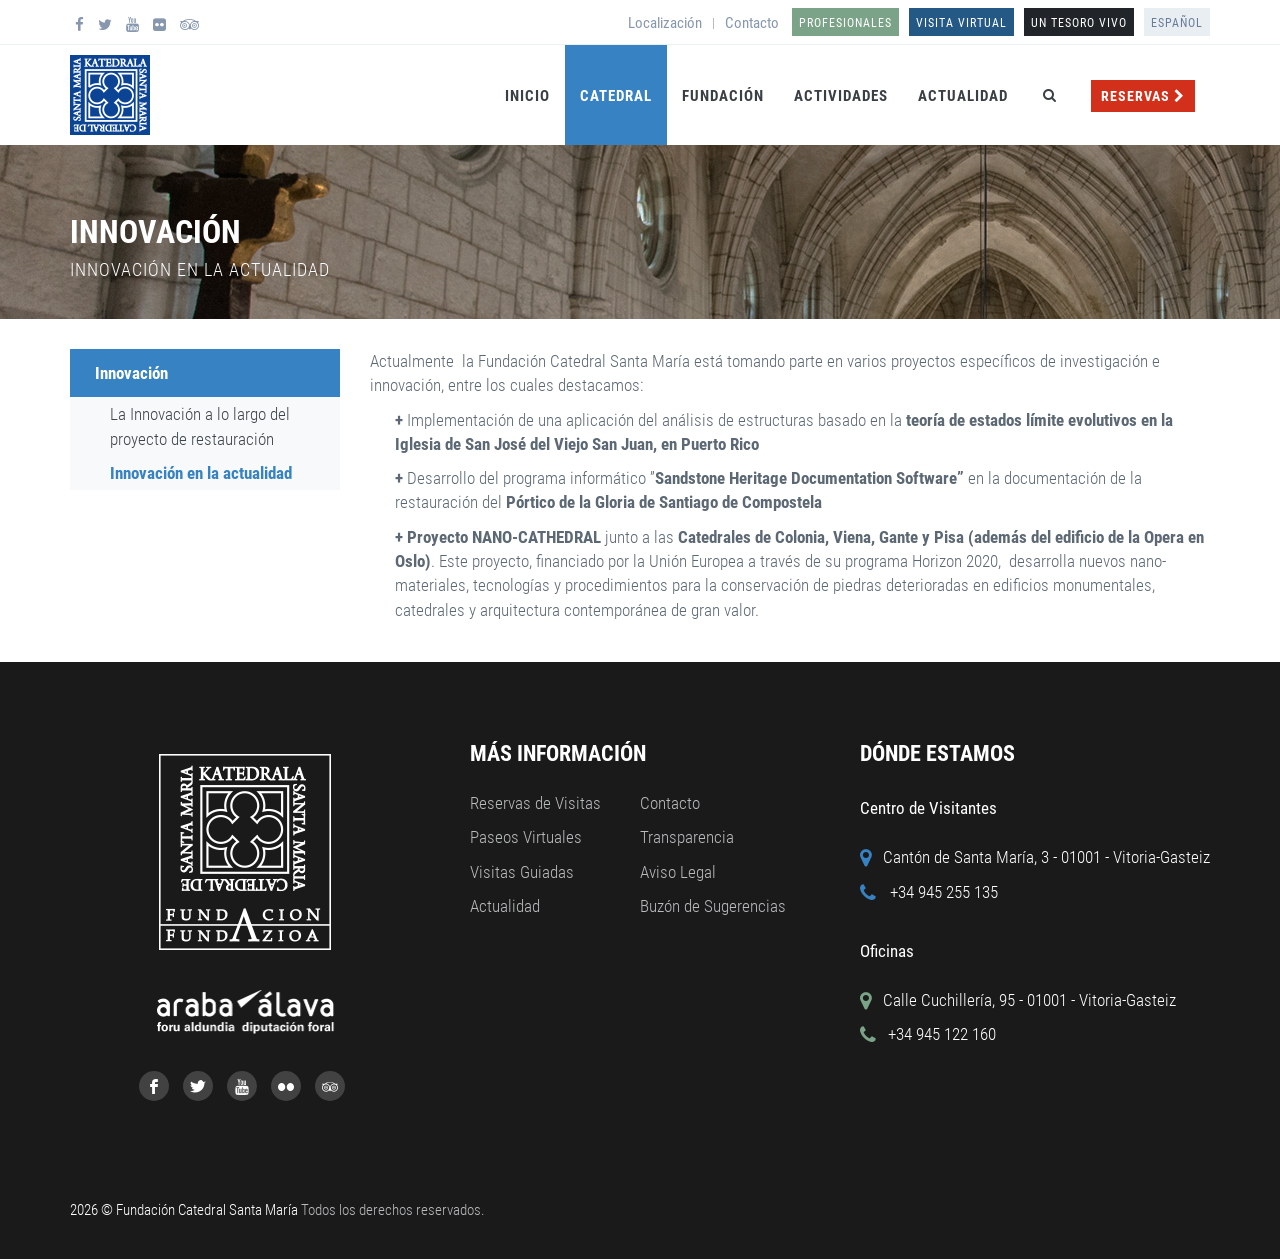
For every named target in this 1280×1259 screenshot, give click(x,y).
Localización (665, 23)
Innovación (131, 373)
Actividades (841, 96)
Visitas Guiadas (522, 872)
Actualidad (963, 96)
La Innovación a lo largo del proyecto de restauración (200, 426)
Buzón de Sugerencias (713, 906)
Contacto (752, 23)
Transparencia (687, 837)
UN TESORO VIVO (1079, 23)
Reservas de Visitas (535, 803)
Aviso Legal (678, 872)
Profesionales (845, 23)
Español (1177, 23)
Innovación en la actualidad (201, 473)
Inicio (527, 96)
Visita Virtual (961, 23)
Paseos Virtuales (526, 837)
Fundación (723, 96)
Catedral (616, 96)
